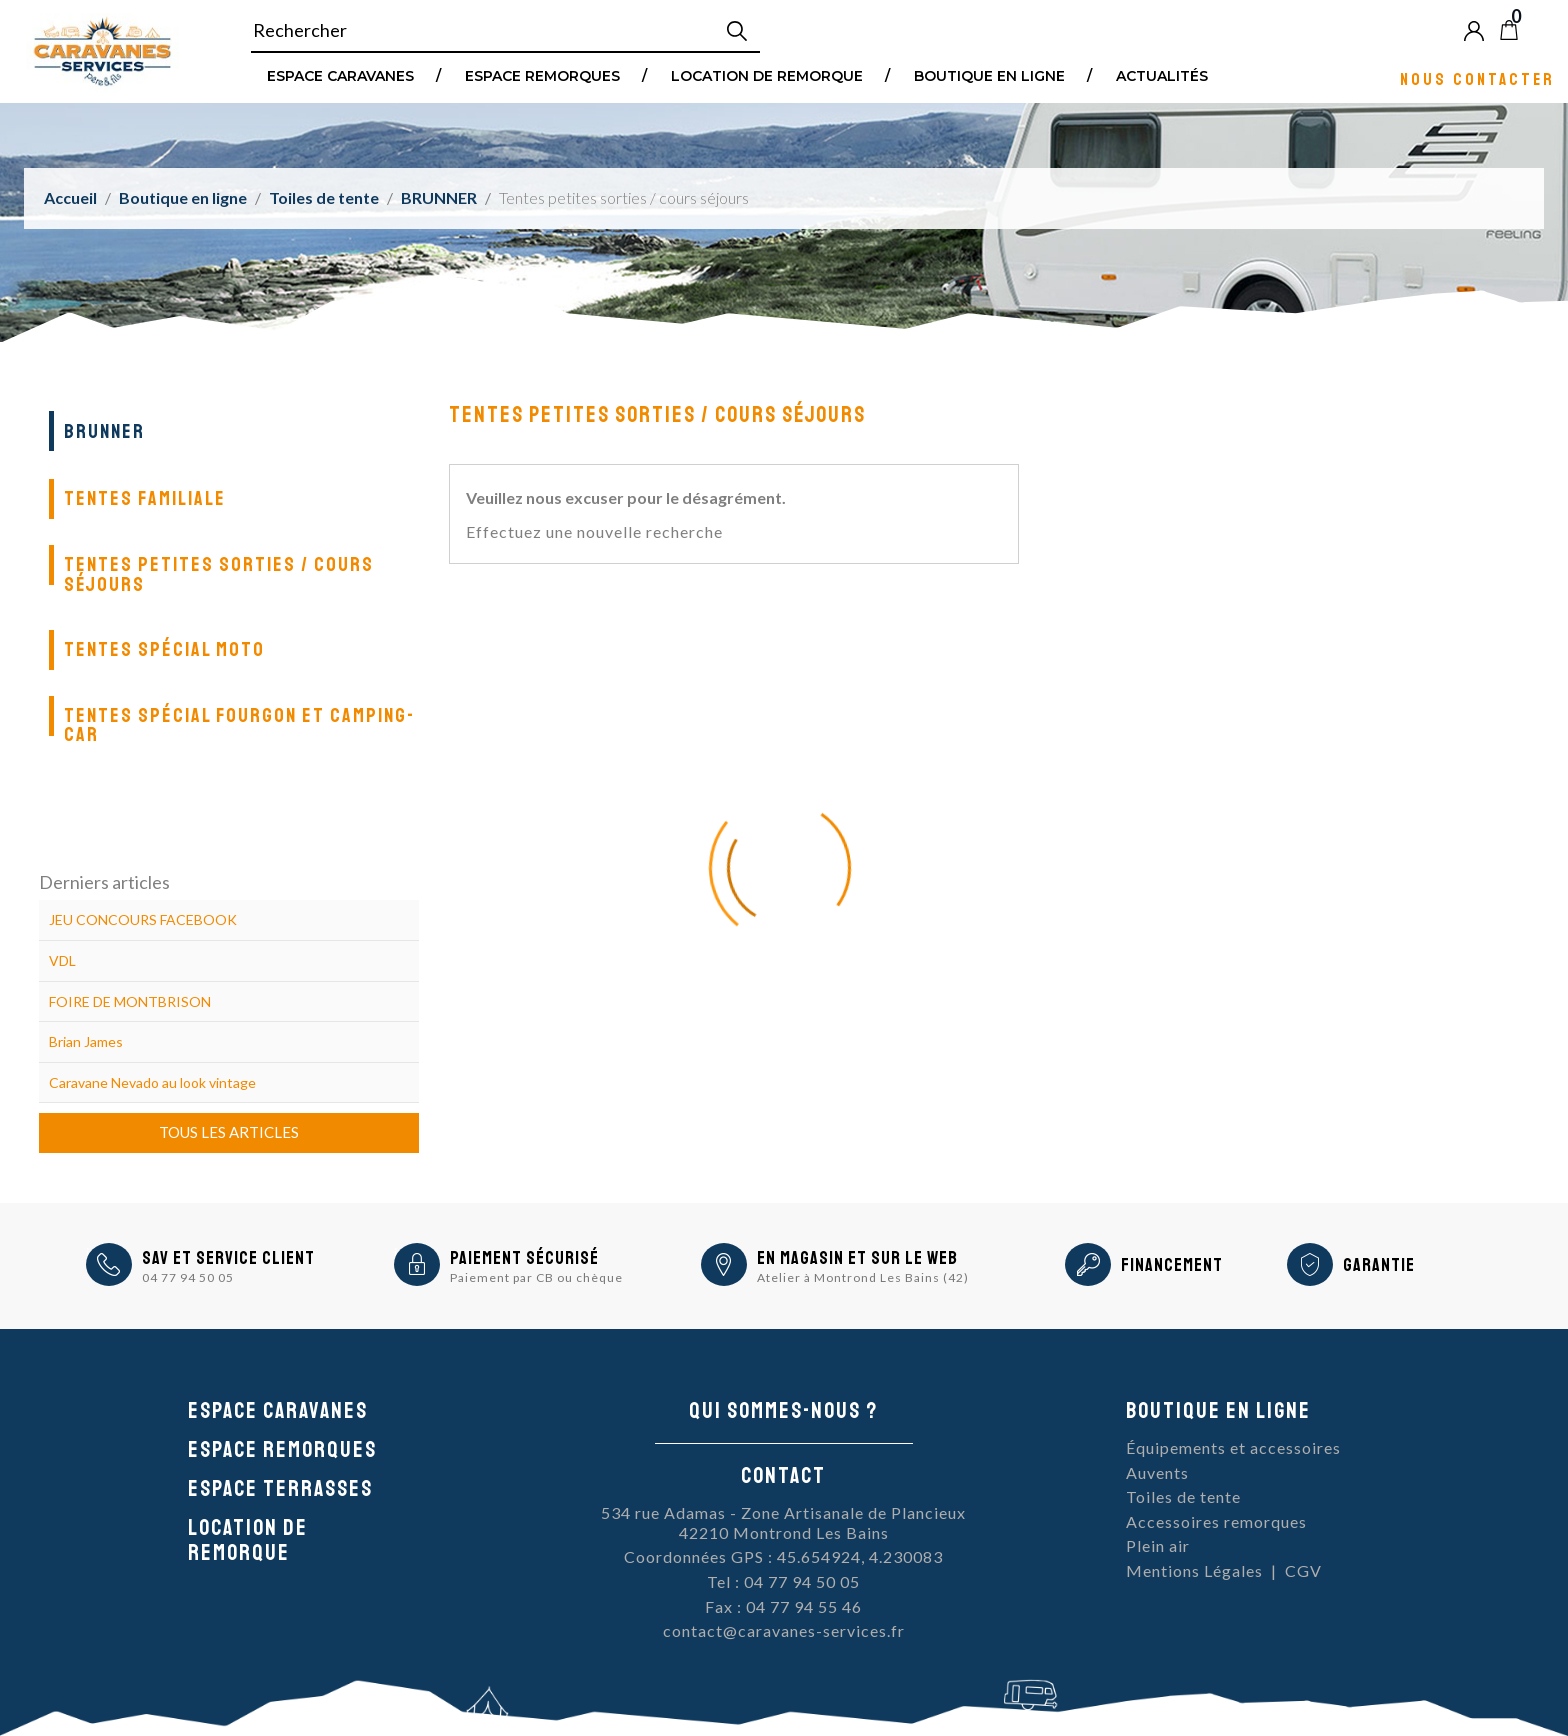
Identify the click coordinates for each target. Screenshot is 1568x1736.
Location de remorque (767, 75)
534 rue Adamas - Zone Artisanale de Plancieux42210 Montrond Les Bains (783, 1522)
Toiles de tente (1183, 1496)
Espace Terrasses (280, 1489)
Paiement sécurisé (524, 1258)
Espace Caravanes (340, 75)
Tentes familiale (145, 498)
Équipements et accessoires (1233, 1447)
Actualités (1162, 75)
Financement (1172, 1265)
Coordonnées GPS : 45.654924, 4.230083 (783, 1556)
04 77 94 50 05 (188, 1277)
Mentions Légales (1194, 1570)
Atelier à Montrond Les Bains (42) (863, 1277)
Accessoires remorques (1216, 1521)
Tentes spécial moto (164, 649)
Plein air (1158, 1545)
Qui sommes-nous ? (783, 1411)
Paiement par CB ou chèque (536, 1277)
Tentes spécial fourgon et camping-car (239, 725)
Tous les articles (229, 1132)
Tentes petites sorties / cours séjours (219, 574)
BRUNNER (104, 431)
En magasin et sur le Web (857, 1258)
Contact (783, 1476)
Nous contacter (1477, 78)
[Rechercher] (505, 31)
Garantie (1379, 1265)
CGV (1303, 1570)
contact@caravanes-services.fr (784, 1630)
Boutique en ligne (989, 75)
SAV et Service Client (228, 1258)
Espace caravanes (278, 1411)
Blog (1542, 30)
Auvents (1157, 1472)
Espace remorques (542, 75)
